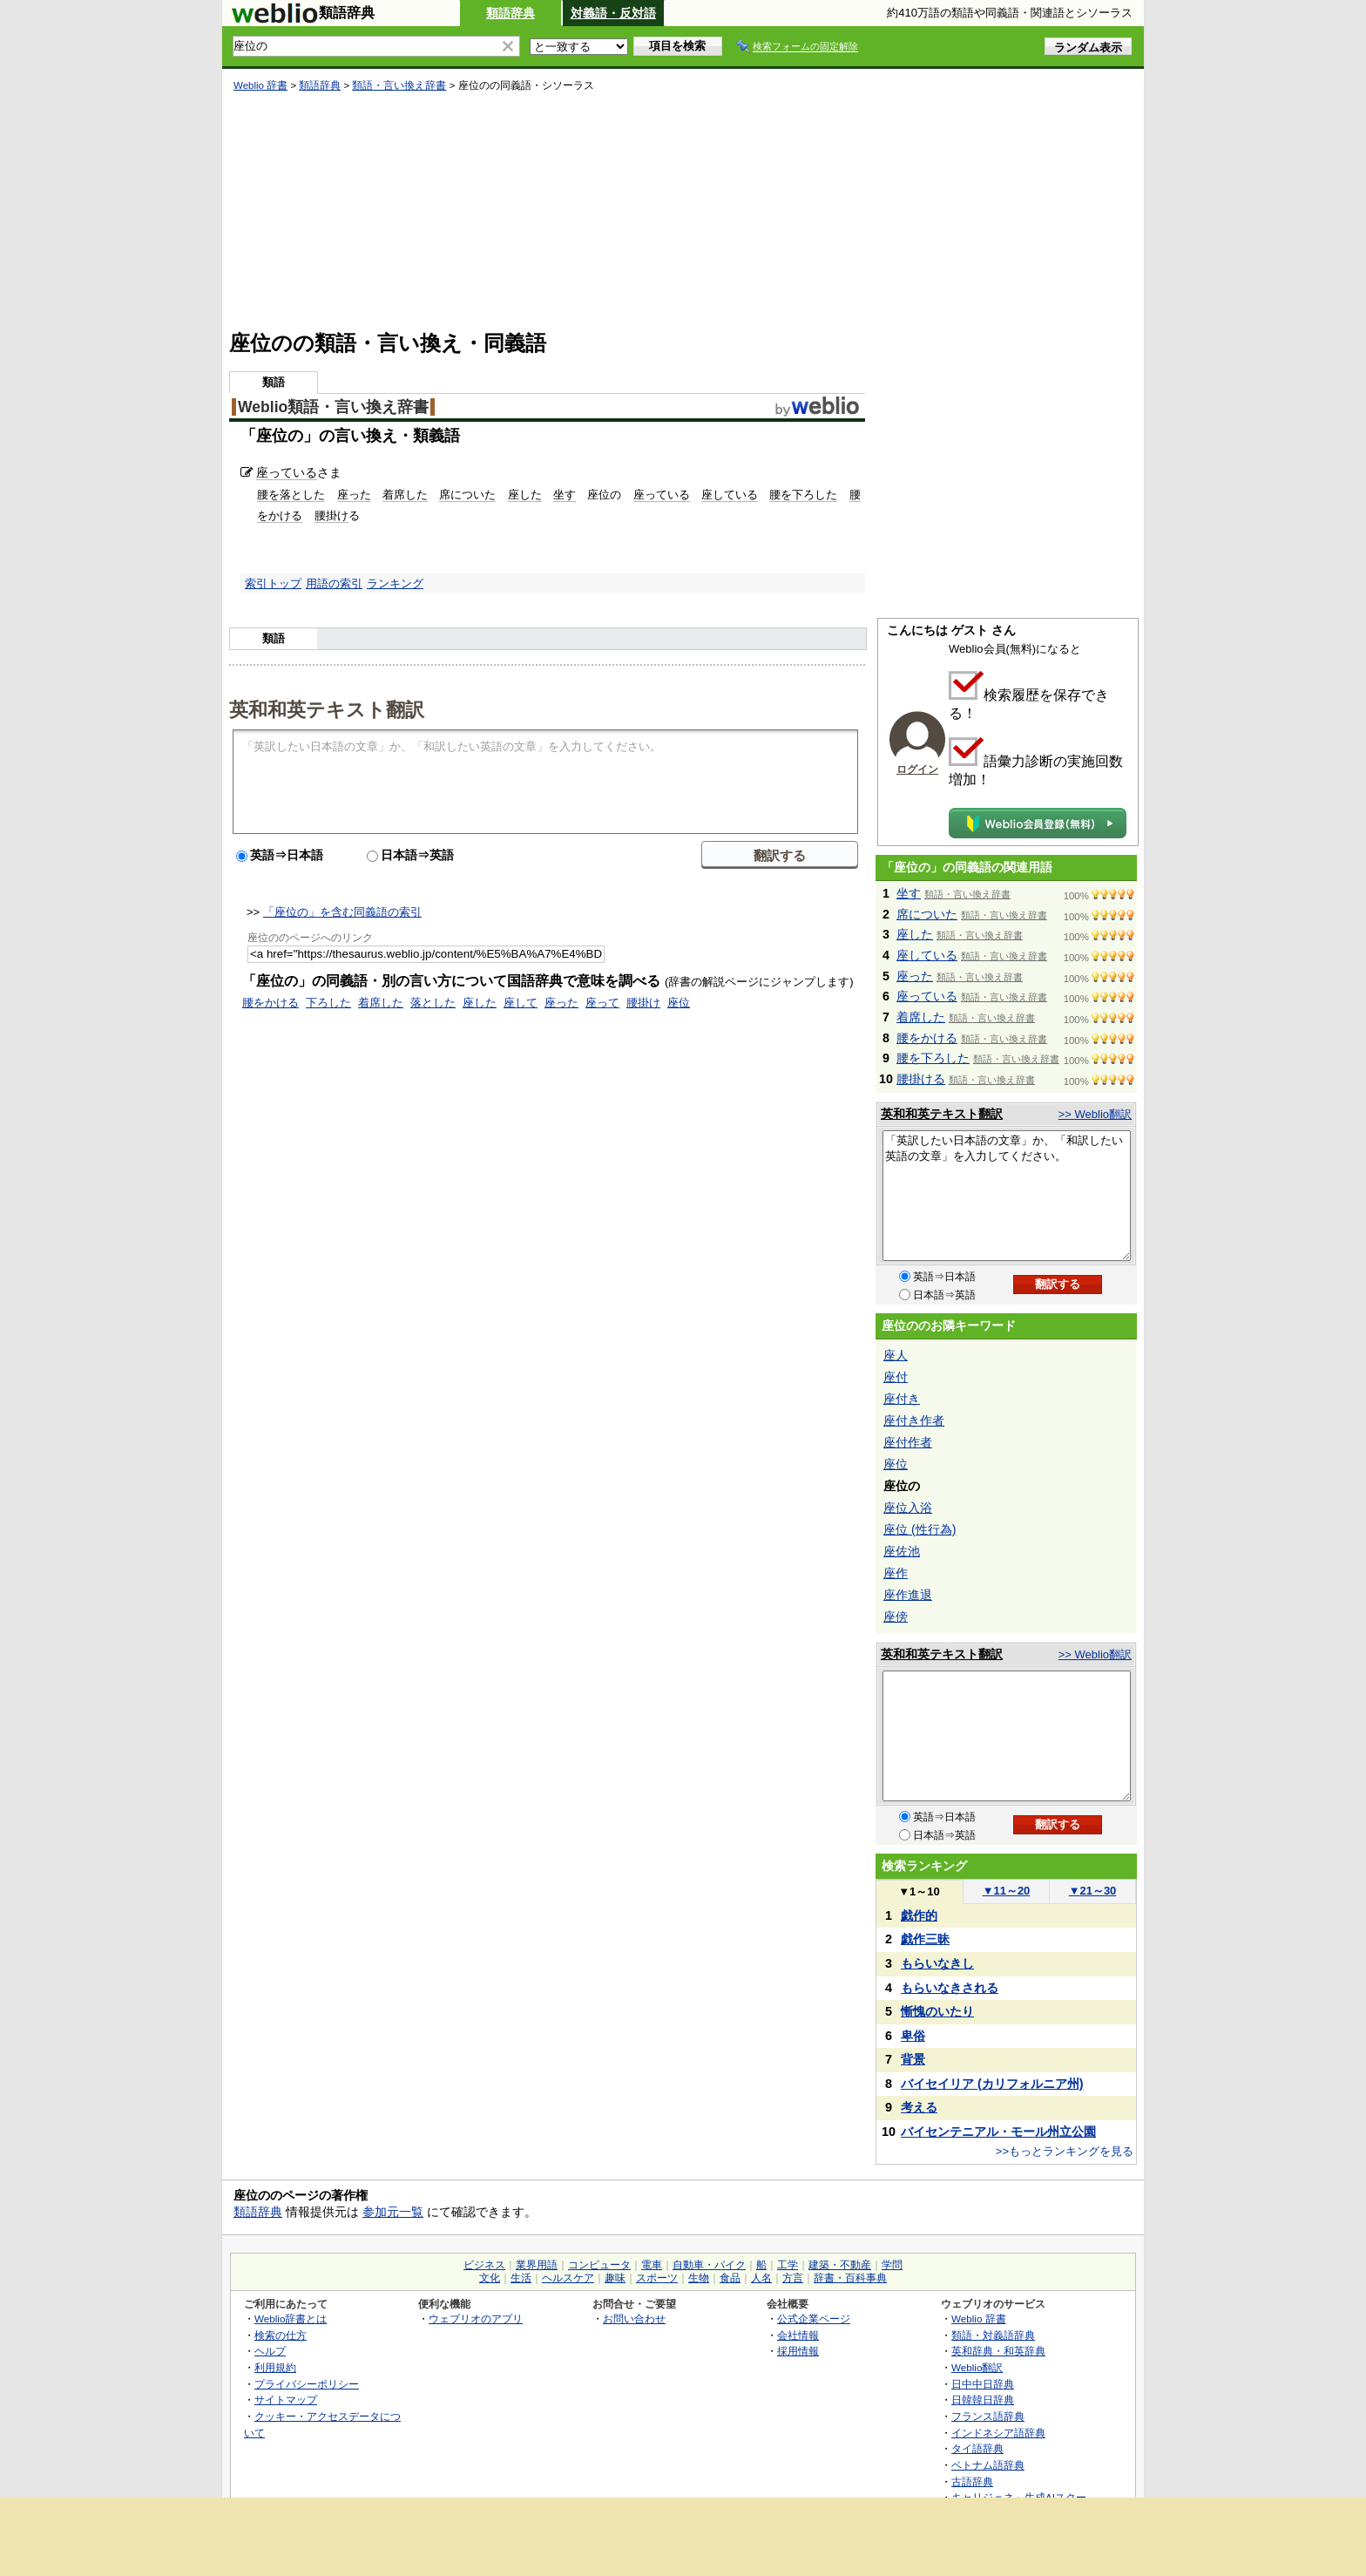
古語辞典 (972, 2481)
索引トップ (273, 583)
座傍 (895, 1617)
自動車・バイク (709, 2265)
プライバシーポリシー (306, 2384)
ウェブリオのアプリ (476, 2318)
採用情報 (798, 2350)
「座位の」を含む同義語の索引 (342, 912)
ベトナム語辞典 (987, 2465)
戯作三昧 (925, 1939)
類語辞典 (510, 13)
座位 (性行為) (919, 1529)
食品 (730, 2278)
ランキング (395, 583)
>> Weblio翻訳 (1095, 1114)
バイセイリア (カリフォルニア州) (992, 2084)
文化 (489, 2278)
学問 (892, 2265)
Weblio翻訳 (977, 2367)
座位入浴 (907, 1508)
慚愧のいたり (937, 2011)
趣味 (615, 2278)
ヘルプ (270, 2350)
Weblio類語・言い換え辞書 (333, 407)
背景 (913, 2059)
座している (729, 494)
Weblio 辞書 (260, 85)
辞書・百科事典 (850, 2278)
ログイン (917, 769)
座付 (895, 1377)
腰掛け (331, 515)
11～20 (1007, 1890)
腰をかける (270, 1002)
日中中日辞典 (982, 2384)
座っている (286, 472)
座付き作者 (913, 1420)
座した (525, 494)
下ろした (328, 1002)
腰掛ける (920, 1079)
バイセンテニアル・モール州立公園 (998, 2132)
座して (521, 1002)
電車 (651, 2265)
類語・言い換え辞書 (399, 85)
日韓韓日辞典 (982, 2399)
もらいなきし (937, 1963)
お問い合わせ (634, 2318)
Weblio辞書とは (290, 2318)
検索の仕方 (280, 2335)
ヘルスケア (568, 2278)
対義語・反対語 (613, 13)
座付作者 (907, 1442)
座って (602, 1002)
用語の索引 (334, 583)
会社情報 (798, 2335)
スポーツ (657, 2278)
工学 (787, 2265)
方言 (792, 2278)
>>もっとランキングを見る (1064, 2151)
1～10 (918, 1891)
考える (919, 2107)
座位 (678, 1002)
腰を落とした (291, 494)
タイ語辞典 (977, 2448)
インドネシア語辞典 (998, 2432)
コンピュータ (599, 2265)
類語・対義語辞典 (993, 2335)
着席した (405, 494)
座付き (901, 1399)
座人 (895, 1355)
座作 (895, 1573)
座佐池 (901, 1551)
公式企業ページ (813, 2318)
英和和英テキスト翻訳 (326, 708)
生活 (521, 2278)
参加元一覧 (392, 2212)
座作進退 (907, 1595)
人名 (761, 2278)
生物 (698, 2278)
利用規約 (275, 2367)
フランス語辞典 (987, 2416)
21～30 (1093, 1890)
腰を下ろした (803, 494)
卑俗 (913, 2036)
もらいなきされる (949, 1988)
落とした (433, 1002)
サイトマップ (285, 2399)
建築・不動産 (839, 2265)
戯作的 (919, 1915)
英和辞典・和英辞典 (998, 2350)
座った (354, 494)
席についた (467, 494)
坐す (564, 494)
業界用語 (537, 2265)
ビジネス (484, 2265)
